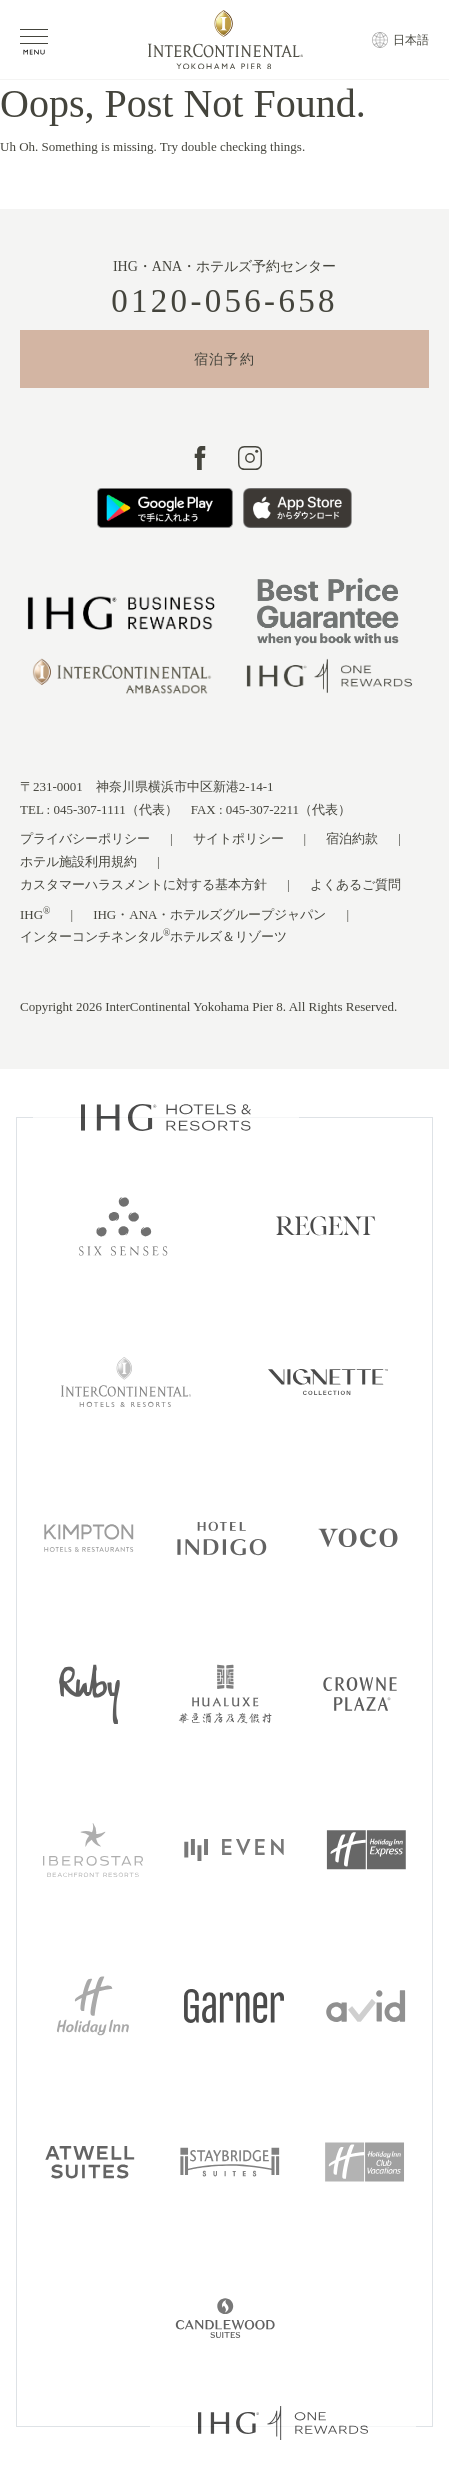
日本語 (411, 40)
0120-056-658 (224, 301)
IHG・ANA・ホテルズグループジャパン (209, 914)
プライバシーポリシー (85, 838)
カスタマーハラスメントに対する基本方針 (143, 884)
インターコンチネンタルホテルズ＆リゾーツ (153, 935)
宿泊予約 (225, 359)
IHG (35, 913)
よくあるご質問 (355, 884)
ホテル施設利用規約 (78, 861)
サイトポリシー (238, 838)
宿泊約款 (352, 838)
